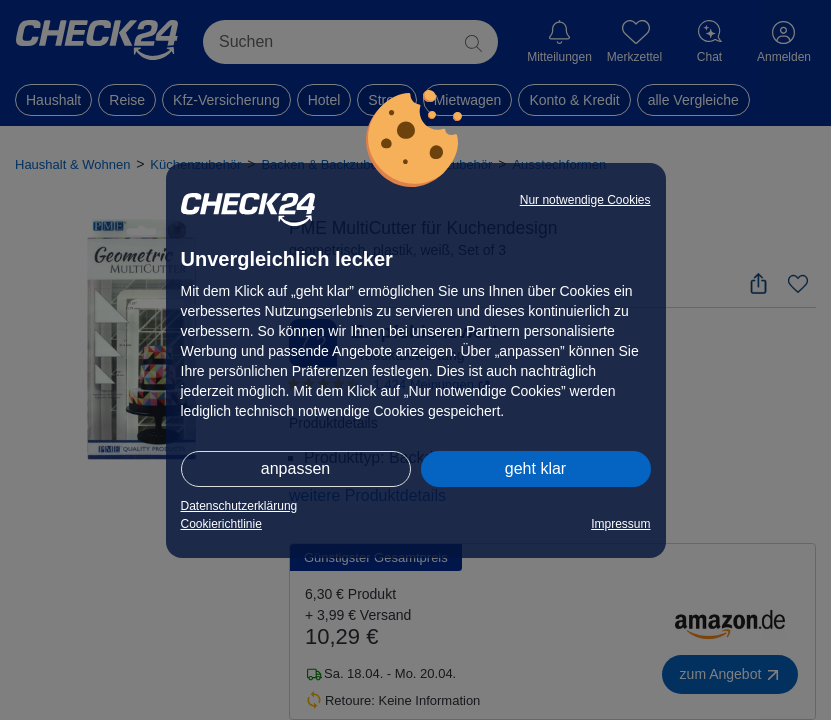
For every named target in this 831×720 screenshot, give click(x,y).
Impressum (620, 524)
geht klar (535, 468)
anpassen (295, 468)
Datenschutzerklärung (239, 506)
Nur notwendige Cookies (585, 200)
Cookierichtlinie (221, 524)
